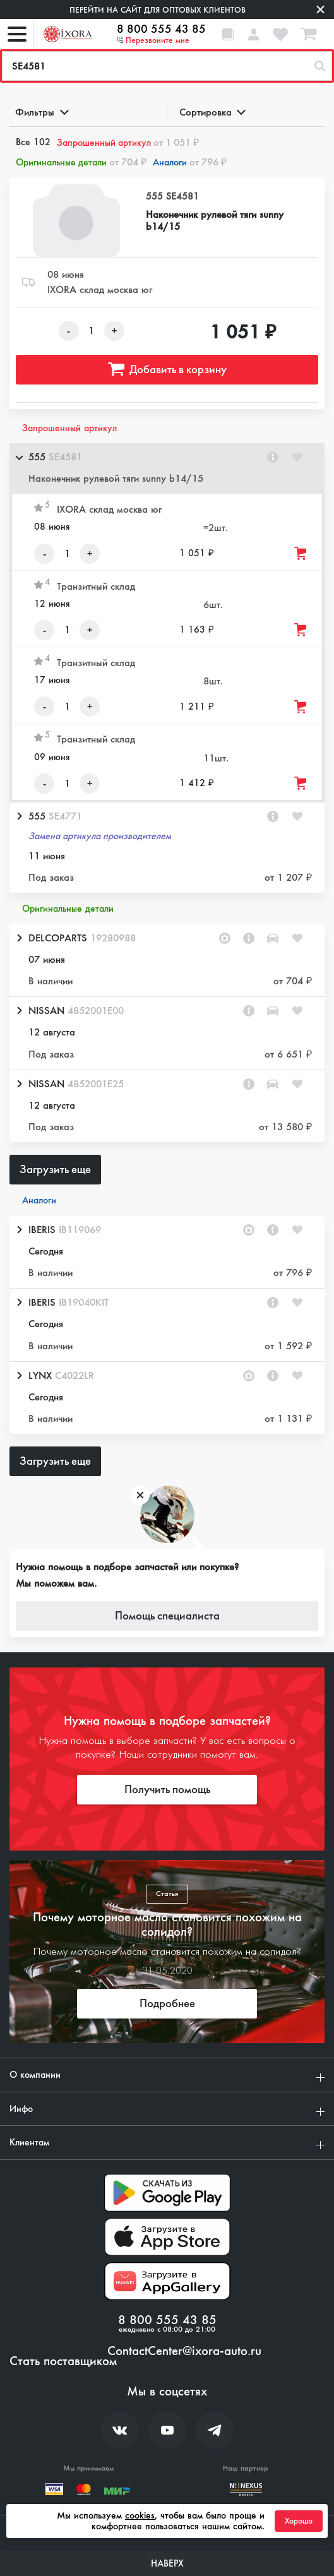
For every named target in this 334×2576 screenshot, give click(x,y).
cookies (140, 2515)
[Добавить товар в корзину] (301, 553)
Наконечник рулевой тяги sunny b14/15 (214, 220)
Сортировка (211, 112)
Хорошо (299, 2521)
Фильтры (41, 112)
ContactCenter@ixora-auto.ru (184, 2351)
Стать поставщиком (63, 2361)
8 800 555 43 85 (161, 29)
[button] (167, 468)
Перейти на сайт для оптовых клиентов (157, 9)
